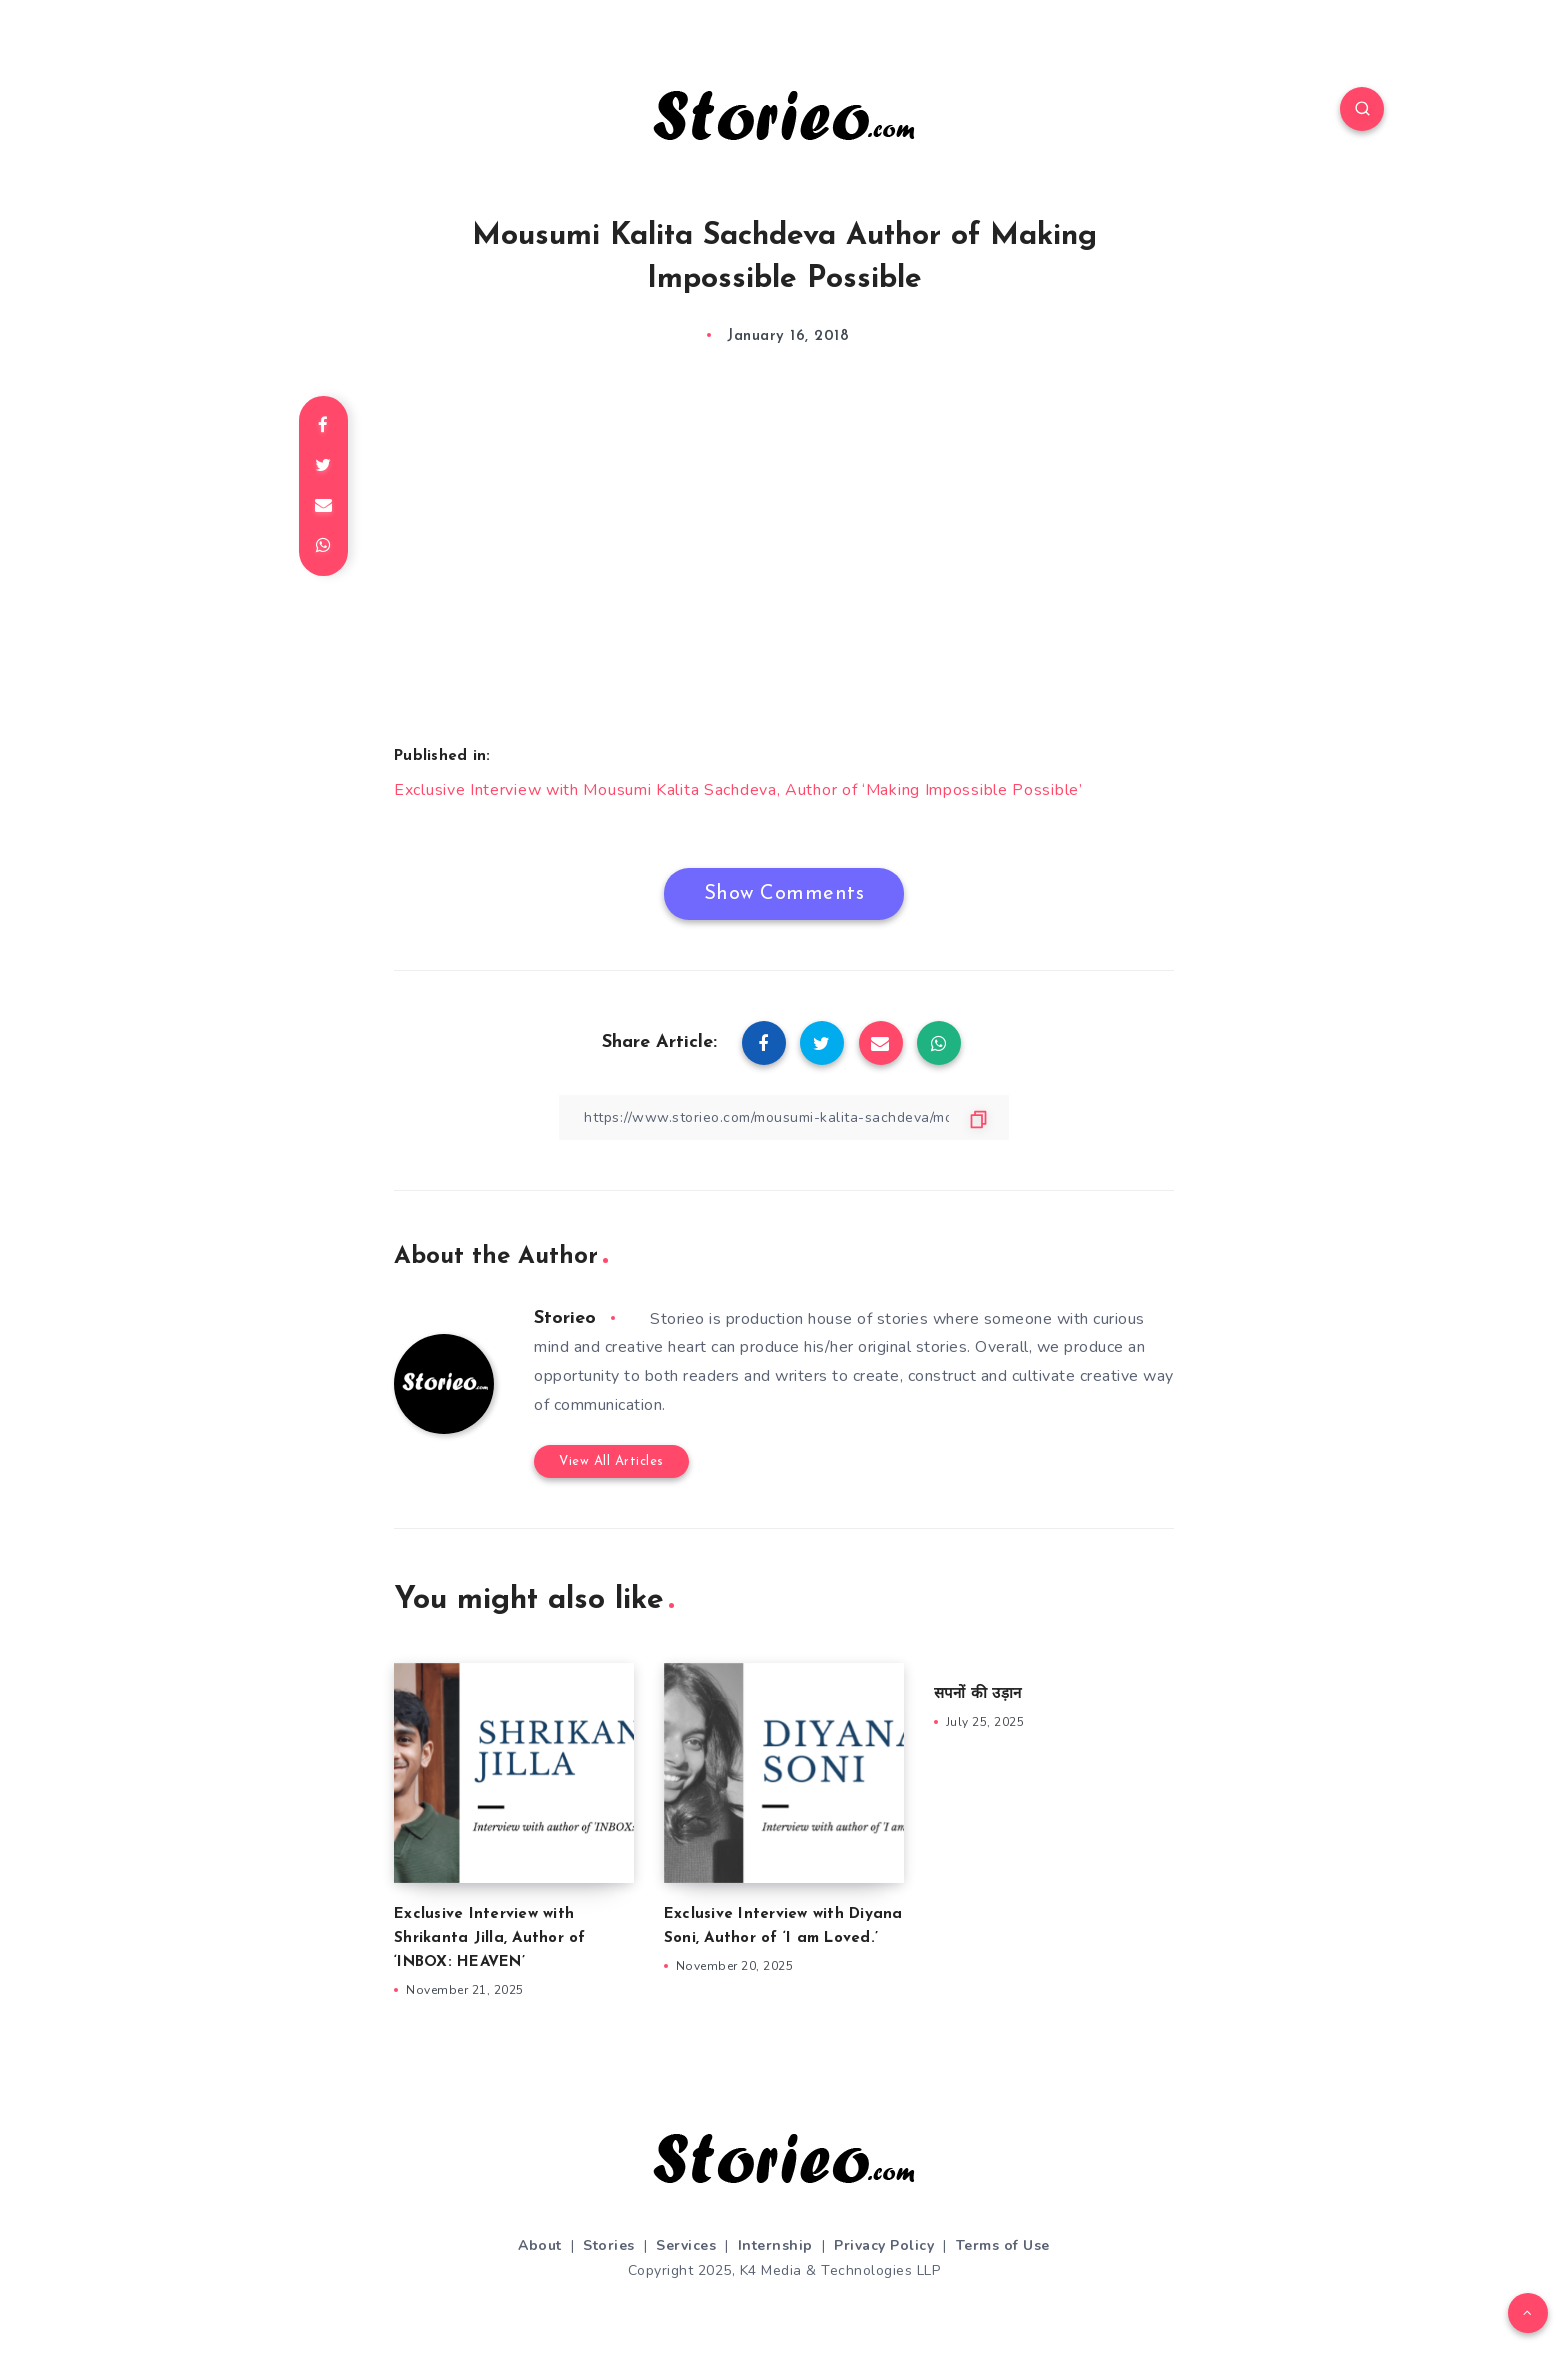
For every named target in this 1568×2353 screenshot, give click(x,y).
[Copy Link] (784, 1117)
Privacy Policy (884, 2245)
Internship (775, 2245)
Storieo (565, 1318)
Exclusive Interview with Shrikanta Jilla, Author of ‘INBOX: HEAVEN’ (490, 1938)
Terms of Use (1003, 2245)
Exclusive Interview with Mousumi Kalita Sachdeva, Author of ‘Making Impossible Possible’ (738, 790)
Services (686, 2245)
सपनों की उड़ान (977, 1694)
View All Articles (611, 1461)
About (540, 2245)
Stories (609, 2245)
